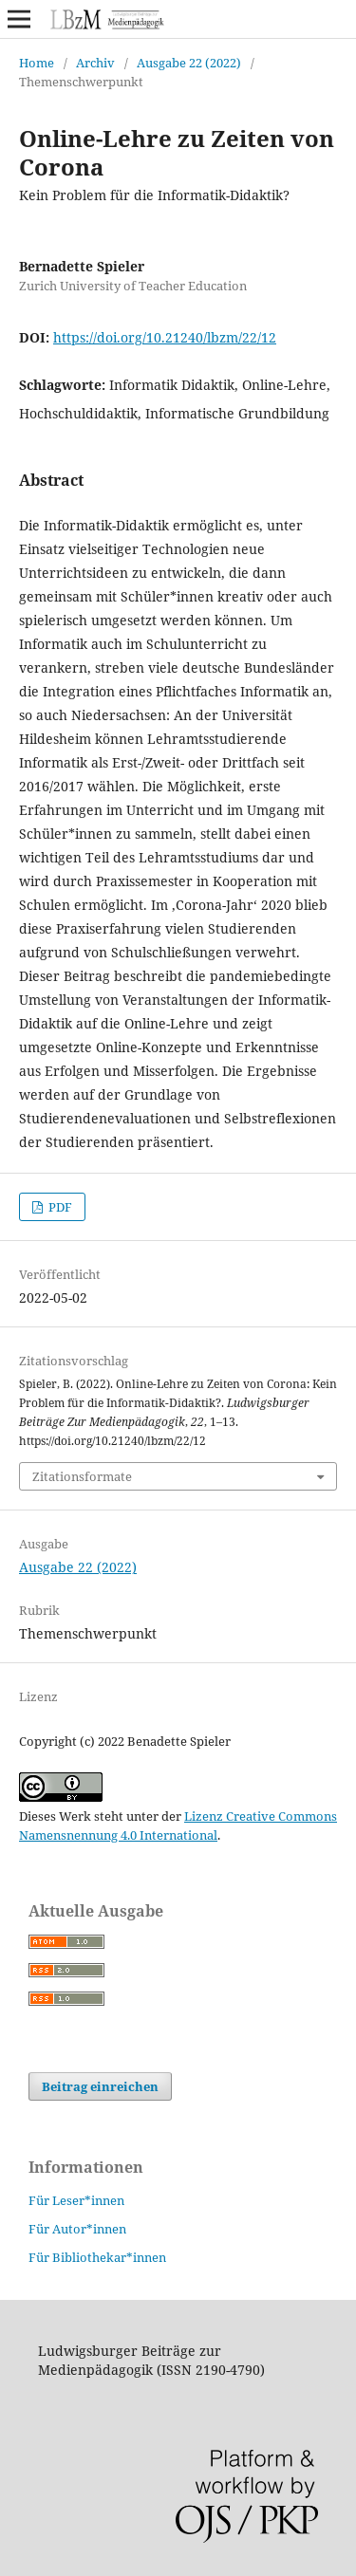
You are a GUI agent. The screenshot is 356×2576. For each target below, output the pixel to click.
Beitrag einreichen (100, 2086)
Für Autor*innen (77, 2228)
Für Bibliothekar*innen (97, 2257)
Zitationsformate (82, 1476)
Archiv (95, 62)
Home (36, 62)
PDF (59, 1206)
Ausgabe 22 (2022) (189, 62)
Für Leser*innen (76, 2200)
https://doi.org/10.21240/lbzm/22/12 (164, 337)
